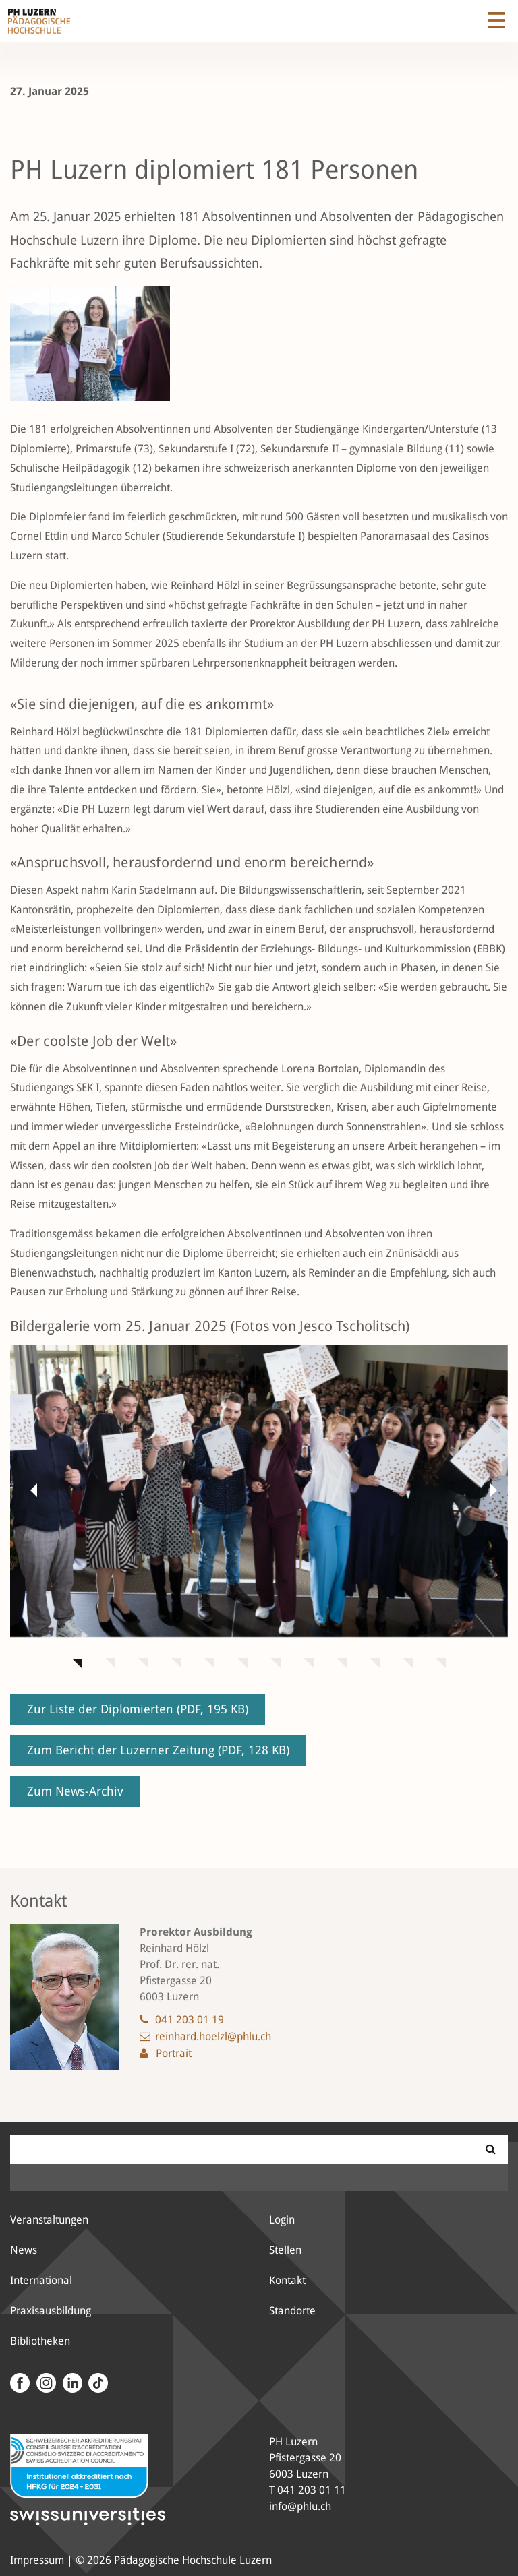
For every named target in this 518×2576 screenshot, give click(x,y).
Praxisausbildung (50, 2310)
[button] (30, 1489)
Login (282, 2219)
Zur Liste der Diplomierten (137, 1709)
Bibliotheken (40, 2341)
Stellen (285, 2250)
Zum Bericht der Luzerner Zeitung (158, 1750)
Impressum (37, 2560)
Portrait (174, 2053)
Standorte (292, 2310)
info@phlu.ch (300, 2506)
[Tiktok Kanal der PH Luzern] (97, 2383)
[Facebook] (20, 2383)
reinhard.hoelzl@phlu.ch (213, 2036)
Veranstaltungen (49, 2219)
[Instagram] (44, 2383)
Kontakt (287, 2280)
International (41, 2280)
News (23, 2250)
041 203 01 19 (189, 2019)
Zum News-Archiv (75, 1791)
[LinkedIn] (70, 2383)
